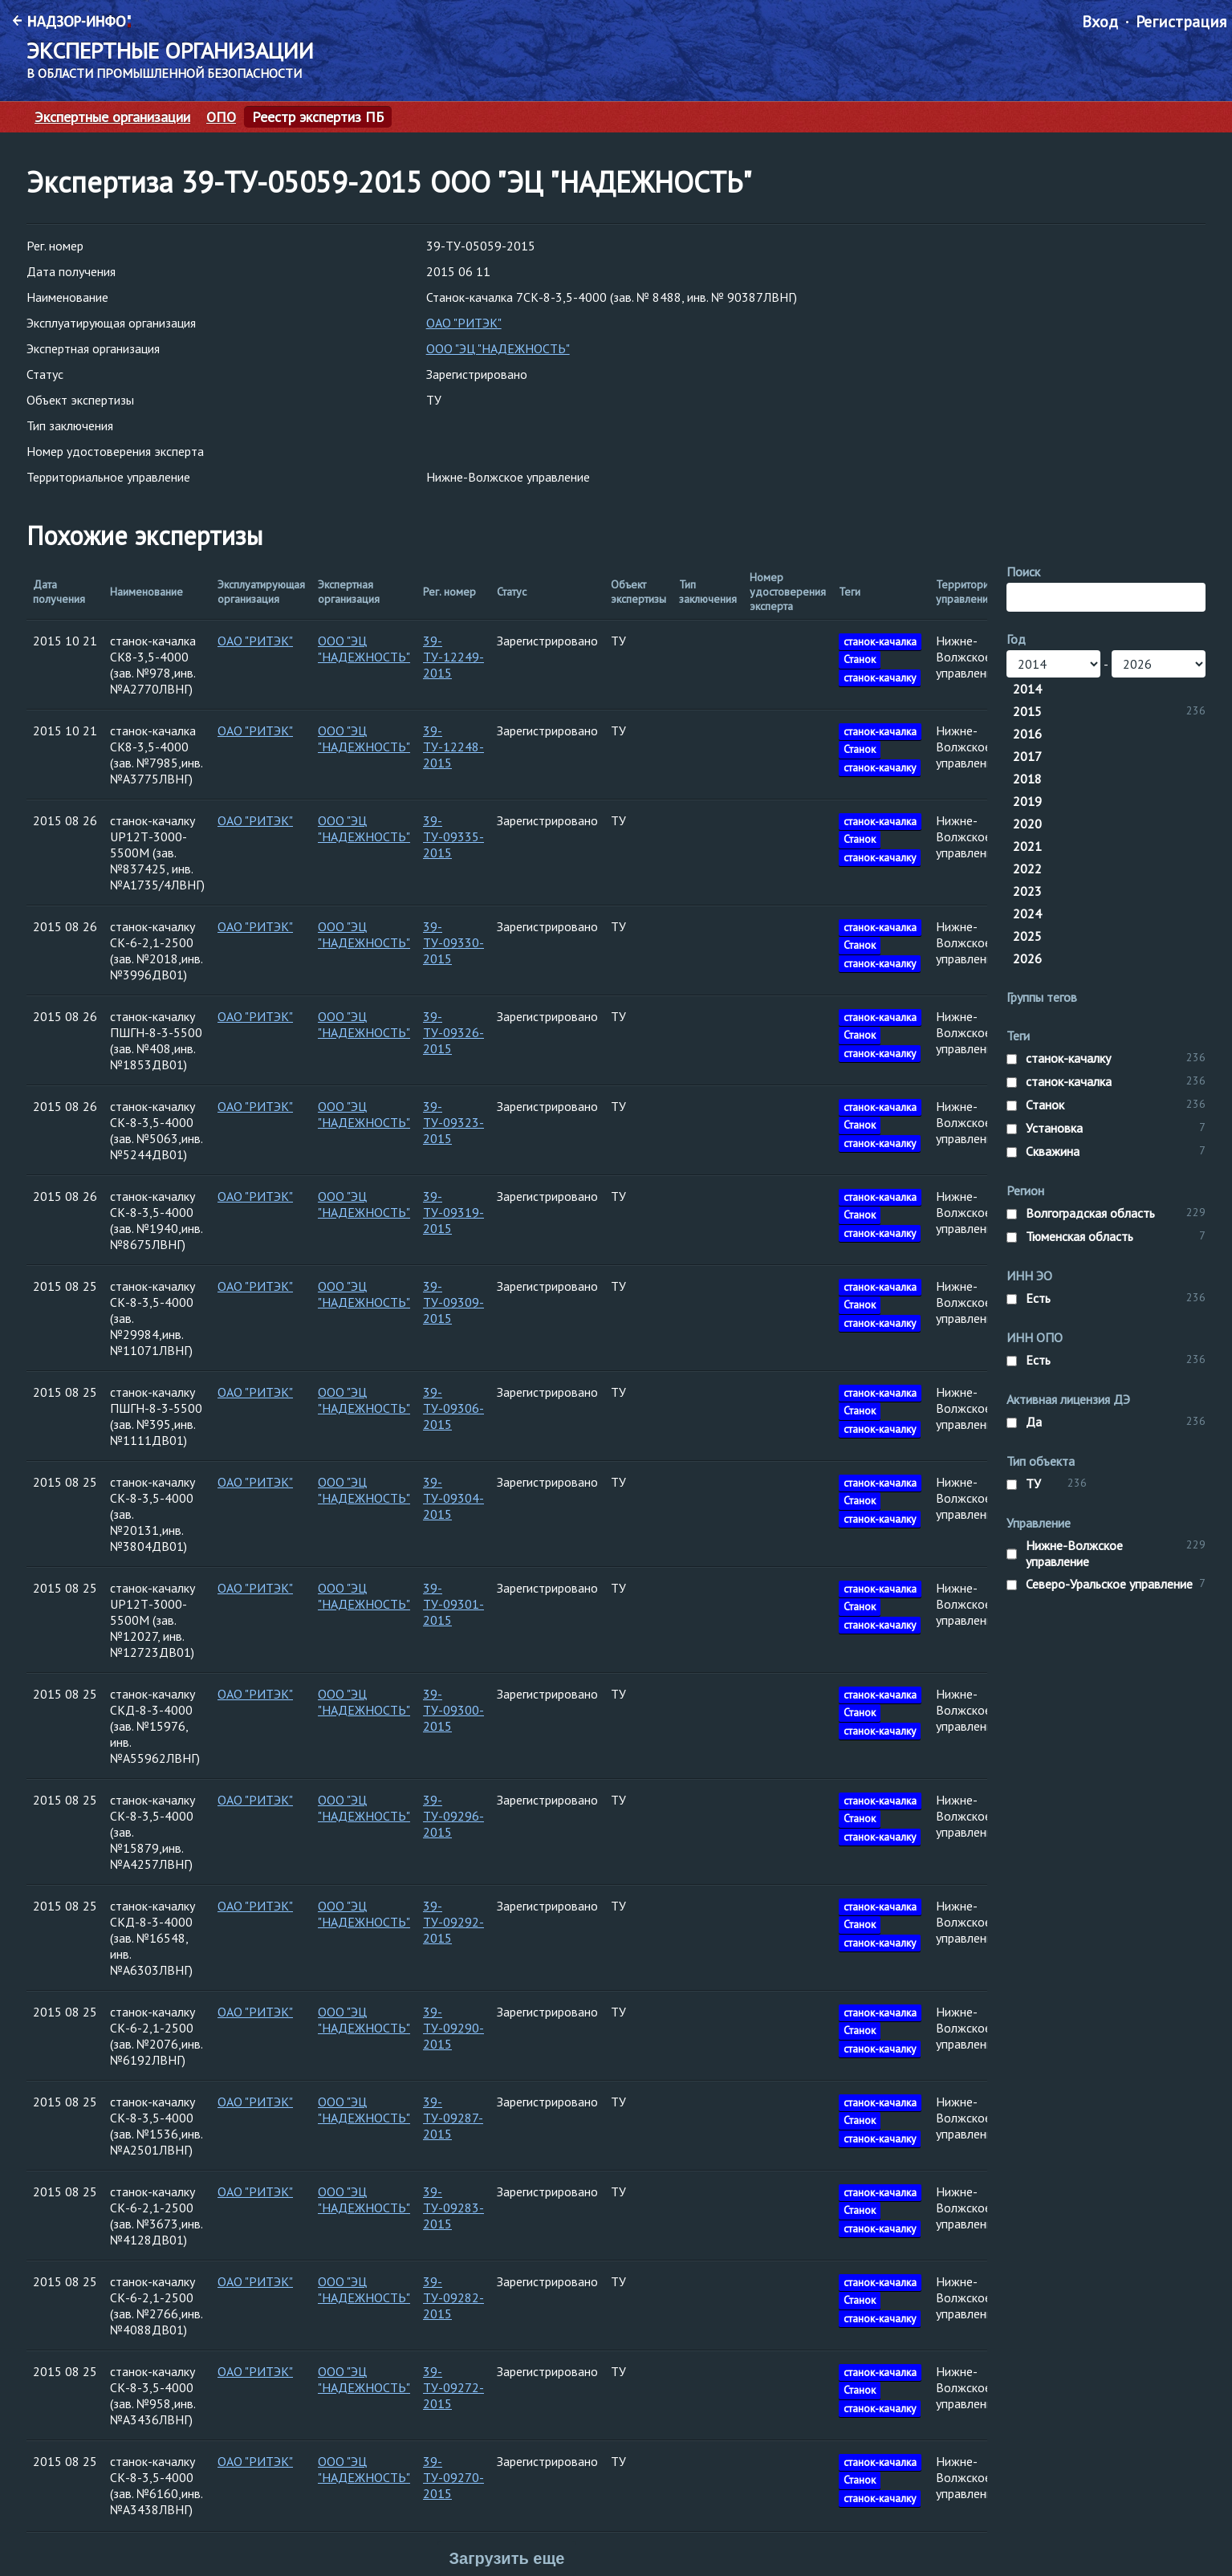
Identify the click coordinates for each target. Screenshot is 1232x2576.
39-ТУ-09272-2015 (453, 2387)
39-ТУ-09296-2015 (453, 1816)
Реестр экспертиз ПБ (318, 117)
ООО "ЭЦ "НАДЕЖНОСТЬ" (498, 348)
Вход (1100, 21)
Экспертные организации (112, 117)
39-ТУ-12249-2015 (453, 657)
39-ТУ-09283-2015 (453, 2207)
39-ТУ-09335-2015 (453, 836)
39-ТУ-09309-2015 (453, 1302)
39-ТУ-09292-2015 (453, 1922)
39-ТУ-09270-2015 (453, 2477)
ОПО (221, 117)
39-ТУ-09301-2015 (453, 1604)
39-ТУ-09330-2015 (453, 942)
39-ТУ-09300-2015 (453, 1710)
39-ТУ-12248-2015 (453, 746)
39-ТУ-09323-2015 (453, 1122)
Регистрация (1181, 21)
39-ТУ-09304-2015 (453, 1498)
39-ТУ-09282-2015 (453, 2297)
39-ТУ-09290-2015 (453, 2028)
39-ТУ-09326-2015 (453, 1032)
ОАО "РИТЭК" (464, 323)
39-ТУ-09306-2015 (453, 1408)
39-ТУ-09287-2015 (453, 2118)
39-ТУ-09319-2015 (453, 1212)
